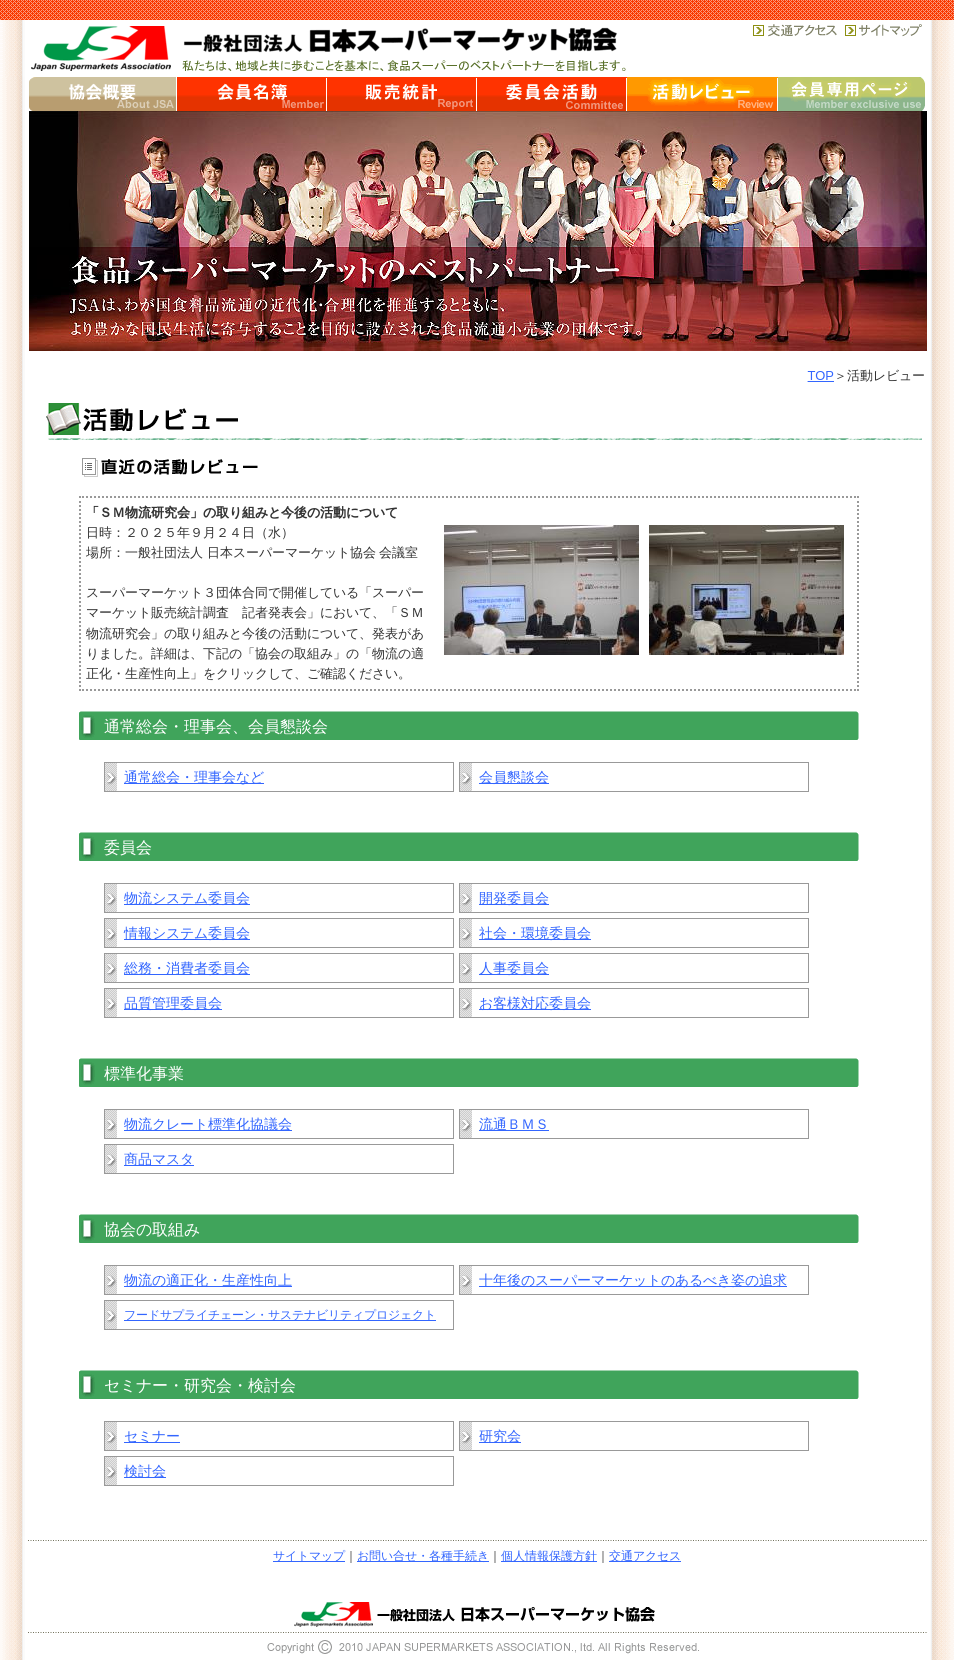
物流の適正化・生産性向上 (208, 1280)
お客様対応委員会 (535, 1003)
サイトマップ (309, 1556)
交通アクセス (645, 1556)
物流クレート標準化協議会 (208, 1124)
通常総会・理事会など (194, 777)
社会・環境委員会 (535, 933)
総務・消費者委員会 (187, 968)
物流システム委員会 (187, 898)
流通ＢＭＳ (514, 1124)
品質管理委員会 (173, 1003)
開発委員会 (514, 898)
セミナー (152, 1436)
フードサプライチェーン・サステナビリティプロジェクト (280, 1315)
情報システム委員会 (187, 933)
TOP (821, 375)
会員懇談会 (514, 777)
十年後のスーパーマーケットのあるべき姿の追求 (633, 1280)
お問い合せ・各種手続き (423, 1556)
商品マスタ (159, 1159)
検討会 (145, 1471)
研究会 (500, 1436)
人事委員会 (514, 968)
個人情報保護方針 (549, 1556)
